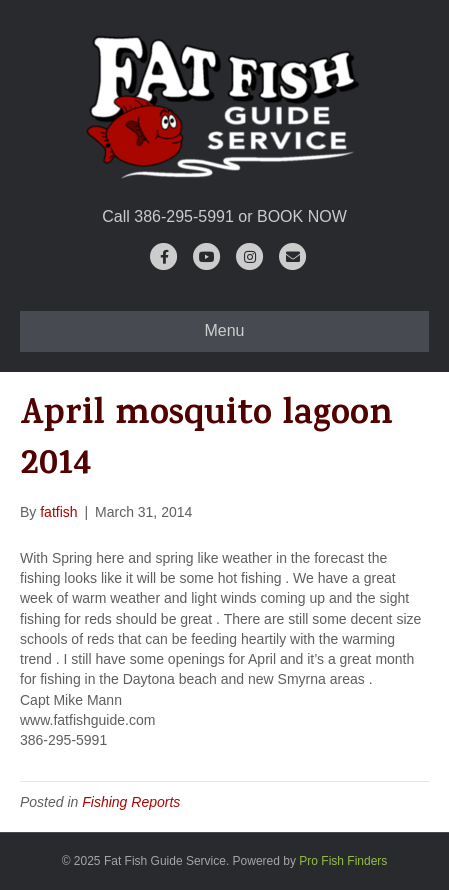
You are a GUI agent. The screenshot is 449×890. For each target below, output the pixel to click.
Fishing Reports (131, 802)
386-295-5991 (184, 216)
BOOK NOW (302, 216)
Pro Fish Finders (343, 861)
